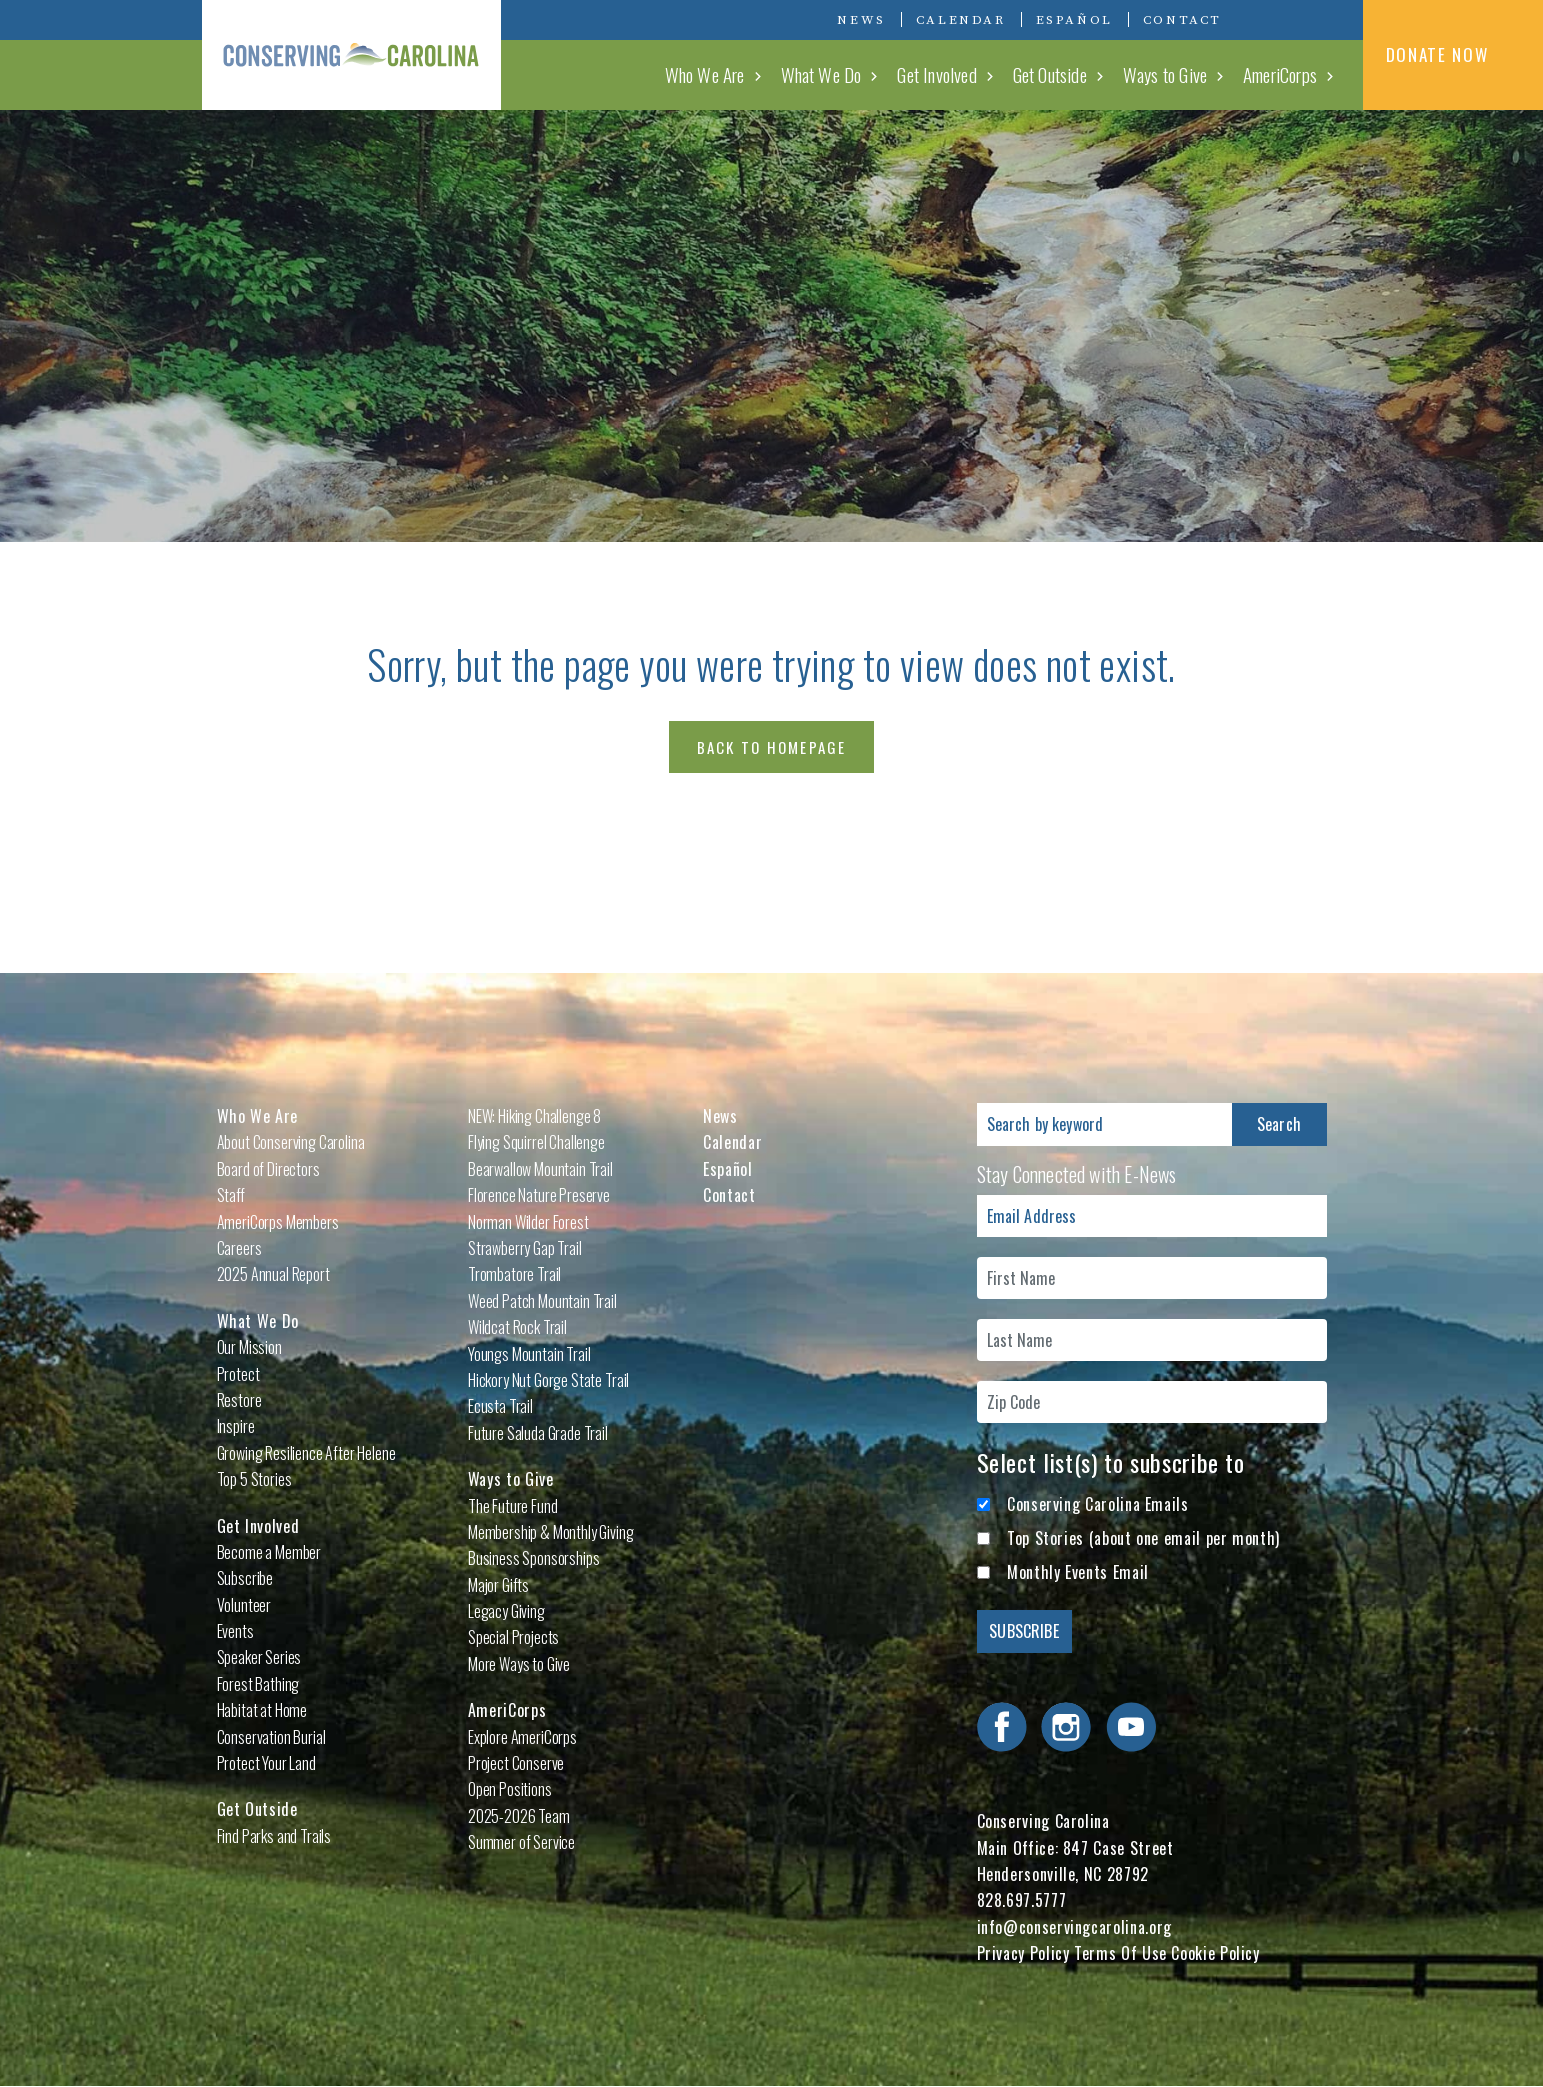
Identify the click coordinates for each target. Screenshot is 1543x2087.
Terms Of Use (1120, 1953)
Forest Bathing (258, 1684)
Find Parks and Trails (274, 1836)
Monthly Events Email (1078, 1572)
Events (235, 1631)
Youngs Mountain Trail (529, 1354)
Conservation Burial (271, 1737)
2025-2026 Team (519, 1816)
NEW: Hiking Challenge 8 (534, 1116)
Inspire (236, 1426)
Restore (239, 1400)
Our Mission (249, 1347)
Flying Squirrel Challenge (536, 1142)
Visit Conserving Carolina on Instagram (1293, 19)
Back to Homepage (772, 747)
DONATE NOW (1453, 54)
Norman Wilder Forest (528, 1222)
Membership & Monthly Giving (551, 1532)
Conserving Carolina (352, 55)
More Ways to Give (519, 1664)
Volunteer (244, 1605)
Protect (238, 1374)
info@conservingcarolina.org (1074, 1927)
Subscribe (245, 1578)
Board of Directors (268, 1169)
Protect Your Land (266, 1763)
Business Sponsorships (534, 1558)
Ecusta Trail (500, 1406)
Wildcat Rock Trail (517, 1327)
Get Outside (1050, 74)
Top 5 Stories (254, 1479)
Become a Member (269, 1552)
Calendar (961, 20)
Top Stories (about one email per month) (1143, 1538)
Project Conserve (516, 1763)
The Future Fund (513, 1506)
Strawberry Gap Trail (525, 1248)
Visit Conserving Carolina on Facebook (1263, 19)
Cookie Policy (1215, 1953)
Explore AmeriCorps (522, 1737)
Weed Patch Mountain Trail (542, 1301)
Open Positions (510, 1789)
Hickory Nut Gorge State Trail (548, 1380)
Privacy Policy (1023, 1953)
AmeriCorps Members (278, 1222)
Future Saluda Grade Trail (538, 1433)
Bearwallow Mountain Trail (540, 1169)
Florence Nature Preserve (539, 1195)
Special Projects (513, 1637)
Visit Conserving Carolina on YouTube (1323, 19)
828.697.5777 (1022, 1900)
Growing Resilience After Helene (306, 1453)
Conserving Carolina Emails (1098, 1504)
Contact (1182, 20)
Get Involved (936, 74)
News (861, 20)
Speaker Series (259, 1657)
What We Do (821, 74)
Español (1074, 20)
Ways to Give (1165, 74)
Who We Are (705, 74)
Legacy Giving (506, 1611)
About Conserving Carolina (291, 1142)
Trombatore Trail (514, 1274)
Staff (231, 1195)
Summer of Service (521, 1842)
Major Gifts (498, 1585)
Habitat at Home (262, 1710)
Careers (239, 1248)
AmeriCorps (1280, 74)
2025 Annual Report (273, 1274)
